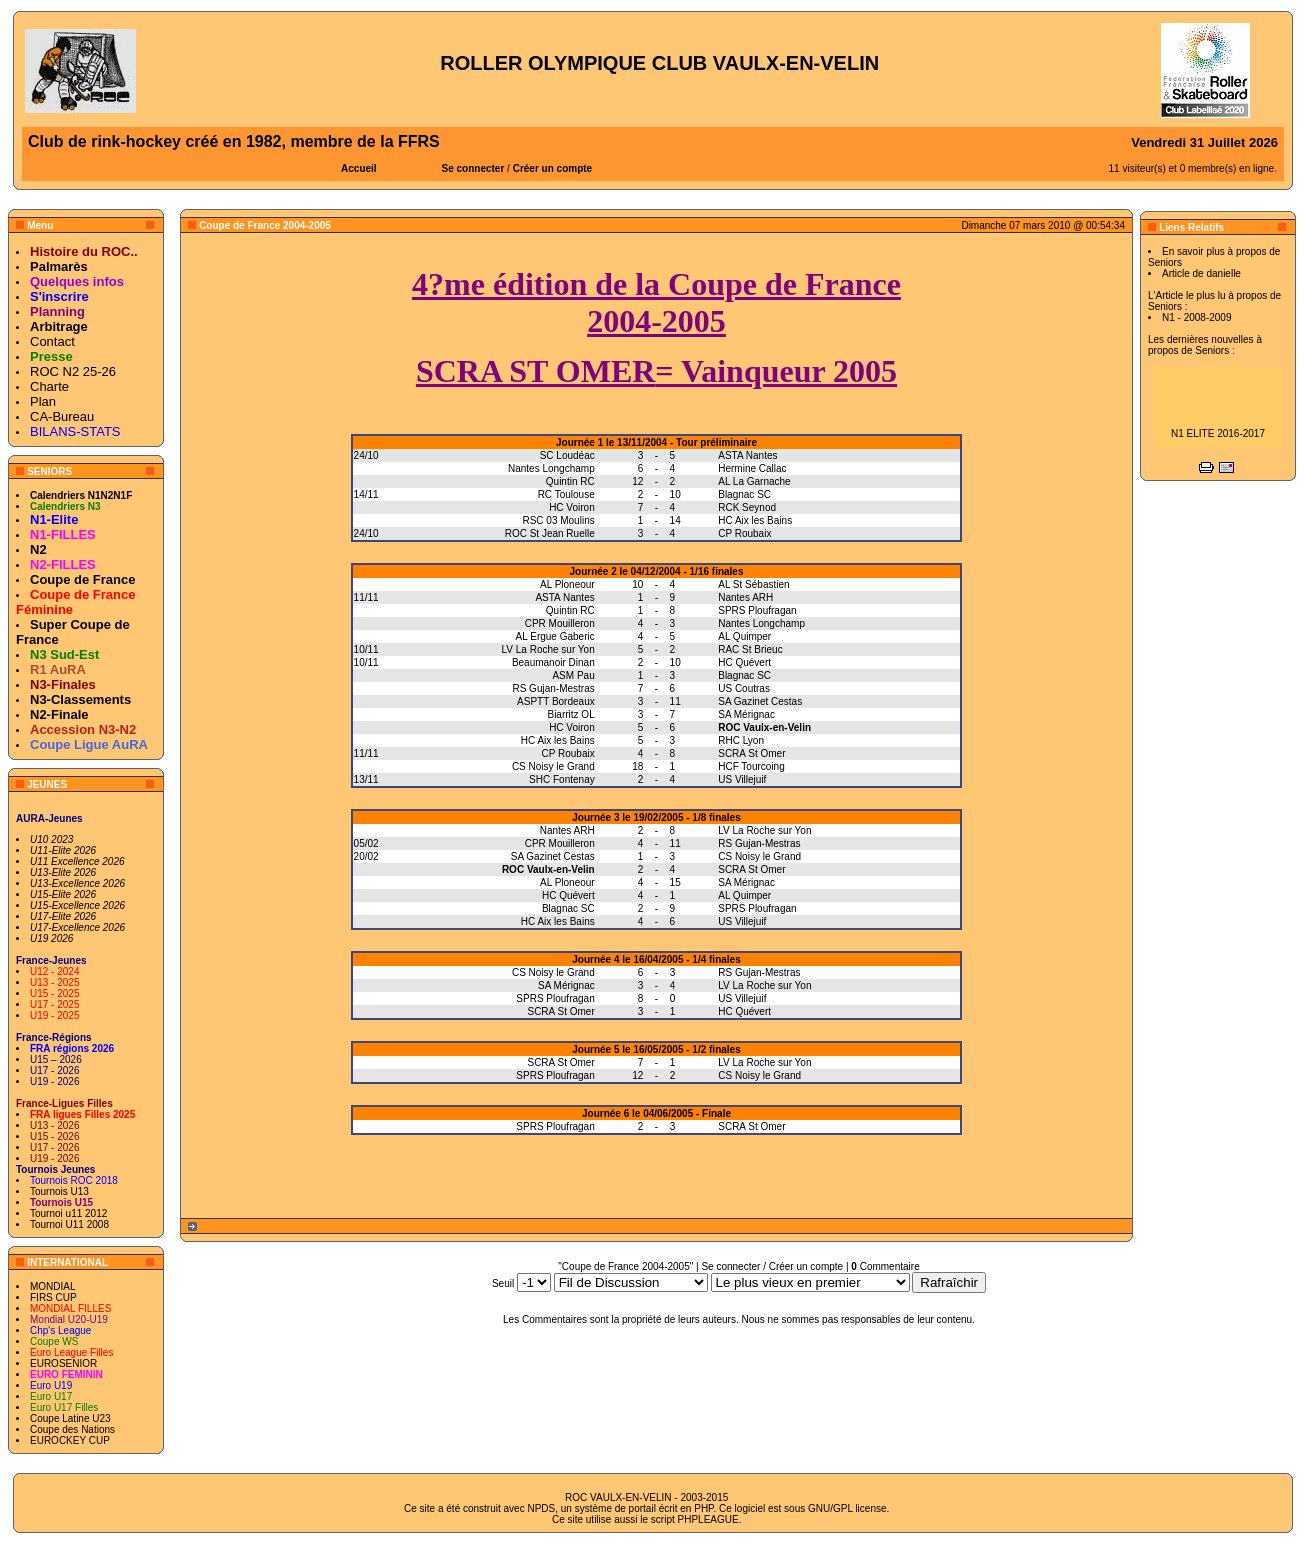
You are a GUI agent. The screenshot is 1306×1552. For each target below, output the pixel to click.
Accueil (359, 168)
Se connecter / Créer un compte (772, 1266)
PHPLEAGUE (708, 1519)
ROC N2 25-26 (73, 371)
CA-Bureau (62, 416)
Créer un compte (552, 168)
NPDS (541, 1508)
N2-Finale (59, 714)
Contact (52, 341)
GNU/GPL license (847, 1508)
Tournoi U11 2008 (69, 1224)
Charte (49, 386)
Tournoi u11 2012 (68, 1213)
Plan (43, 401)
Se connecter (473, 168)
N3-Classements (80, 699)
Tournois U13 (59, 1191)
